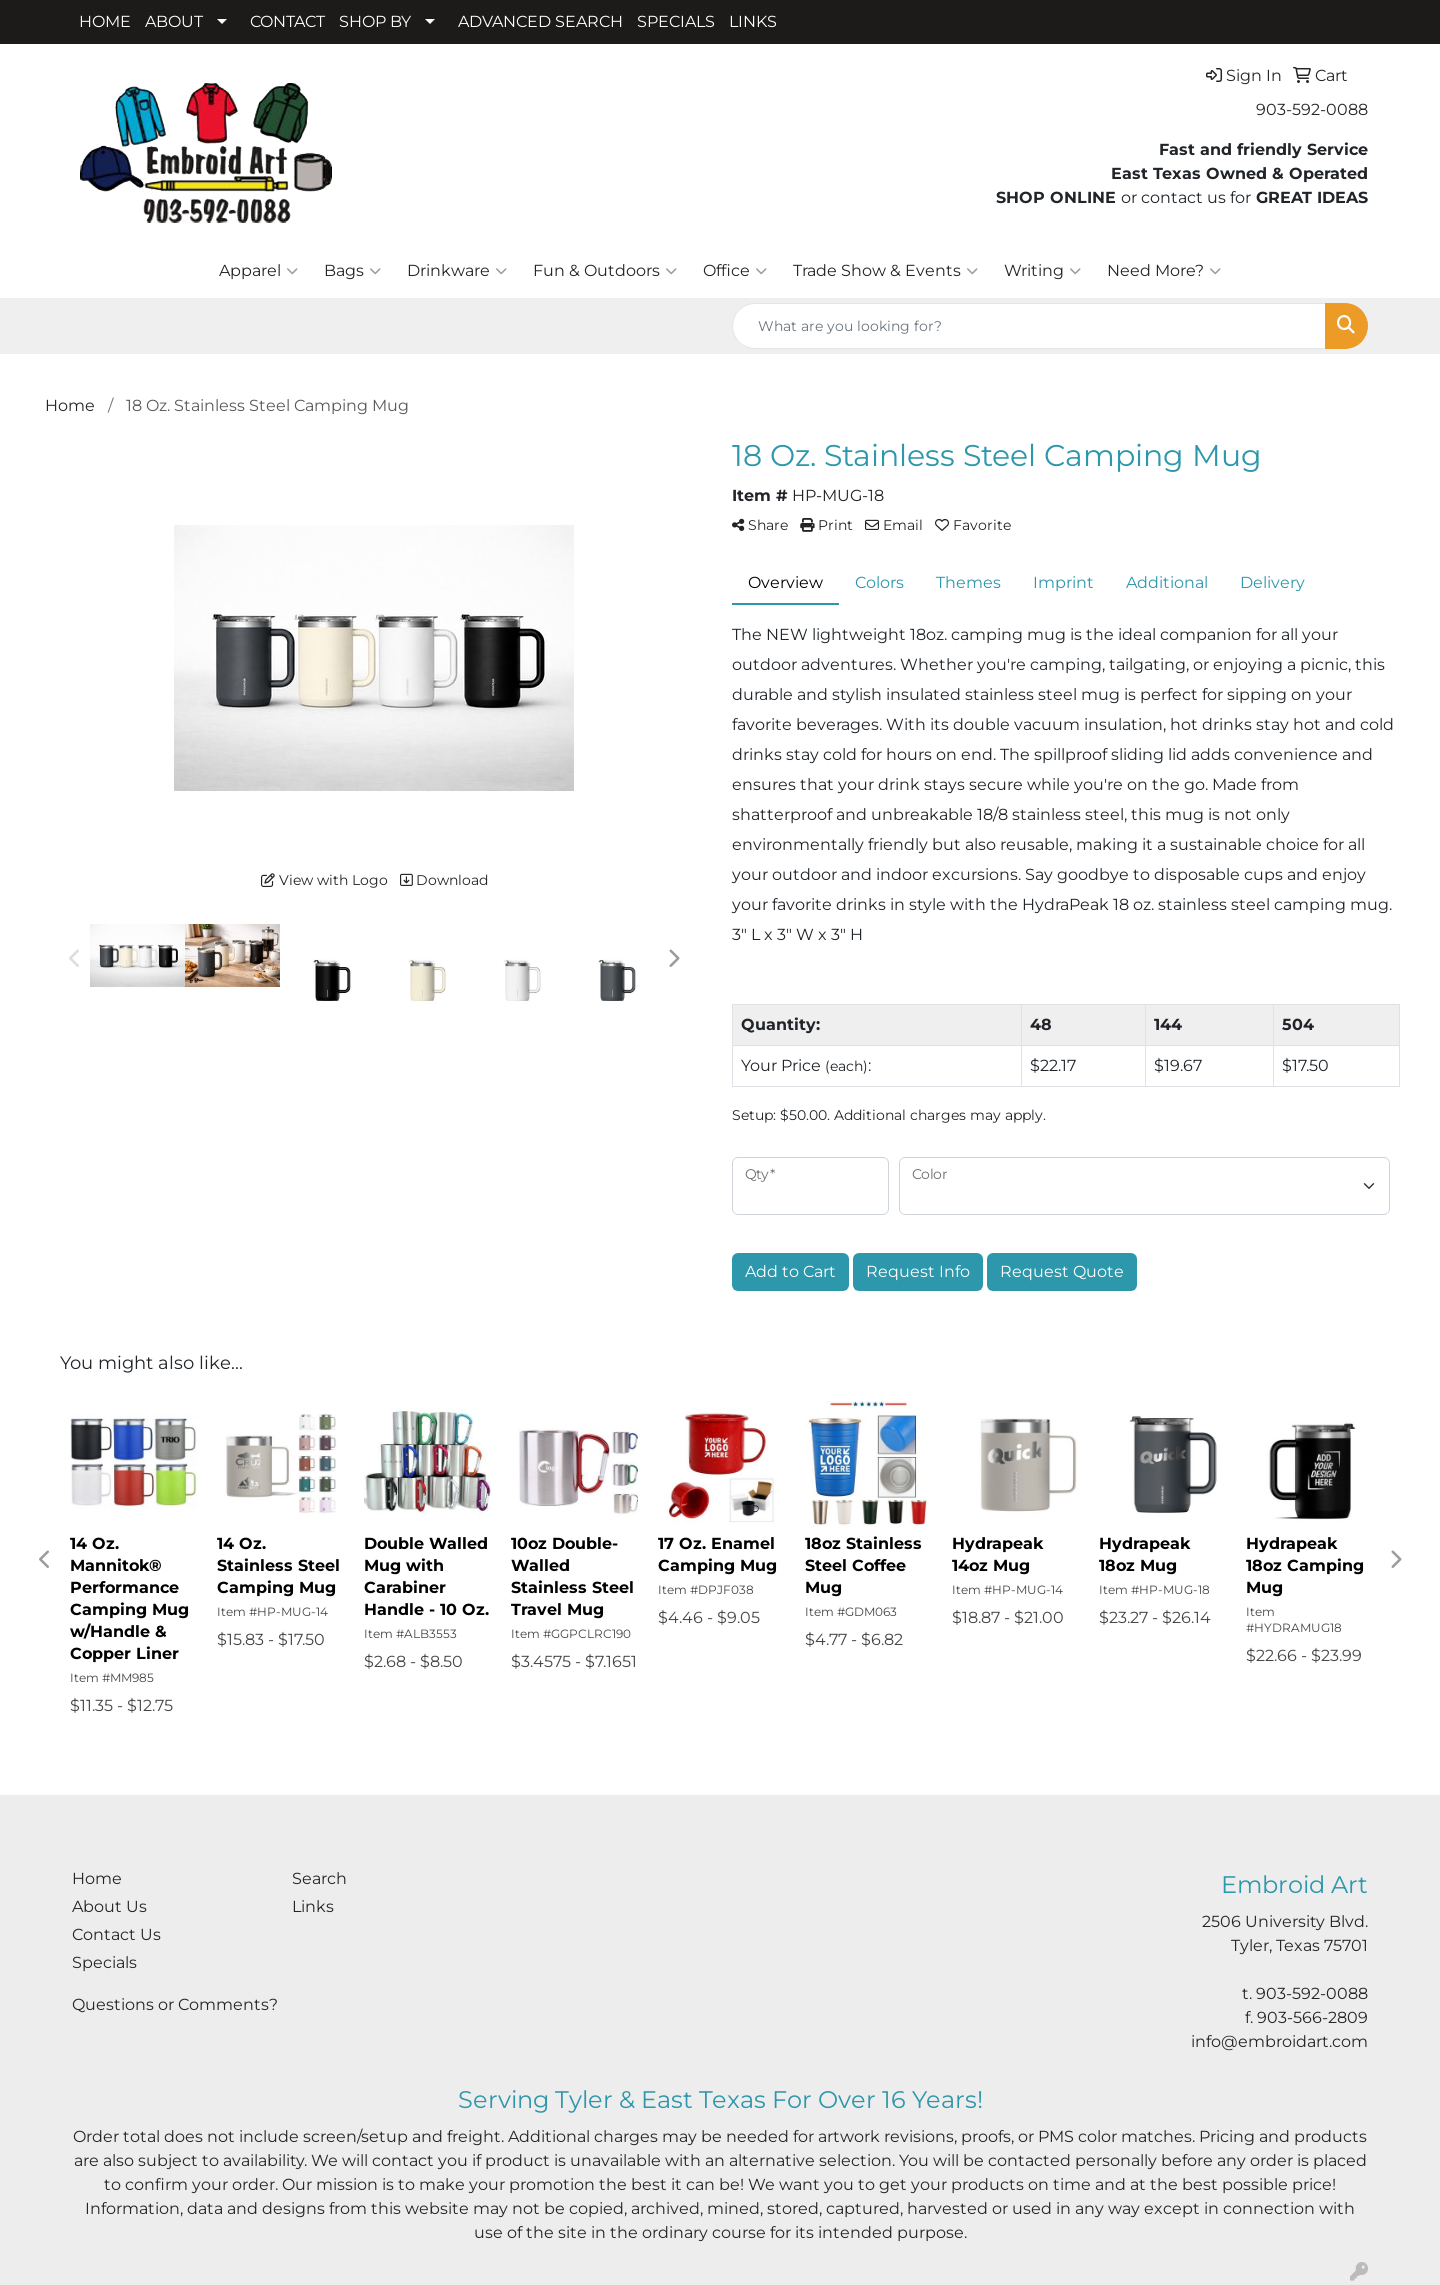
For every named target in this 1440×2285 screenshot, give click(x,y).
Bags (352, 271)
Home (97, 1878)
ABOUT (174, 21)
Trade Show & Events (885, 271)
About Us (109, 1906)
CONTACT (287, 21)
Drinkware (457, 271)
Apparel (258, 271)
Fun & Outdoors (605, 271)
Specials (104, 1962)
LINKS (753, 21)
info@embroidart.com (1279, 2041)
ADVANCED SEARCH (540, 21)
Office (735, 271)
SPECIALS (676, 21)
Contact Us (116, 1934)
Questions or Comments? (175, 2004)
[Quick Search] (1029, 326)
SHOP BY (375, 21)
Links (313, 1906)
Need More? (1164, 271)
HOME (105, 21)
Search (319, 1878)
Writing (1042, 271)
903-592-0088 (1312, 109)
